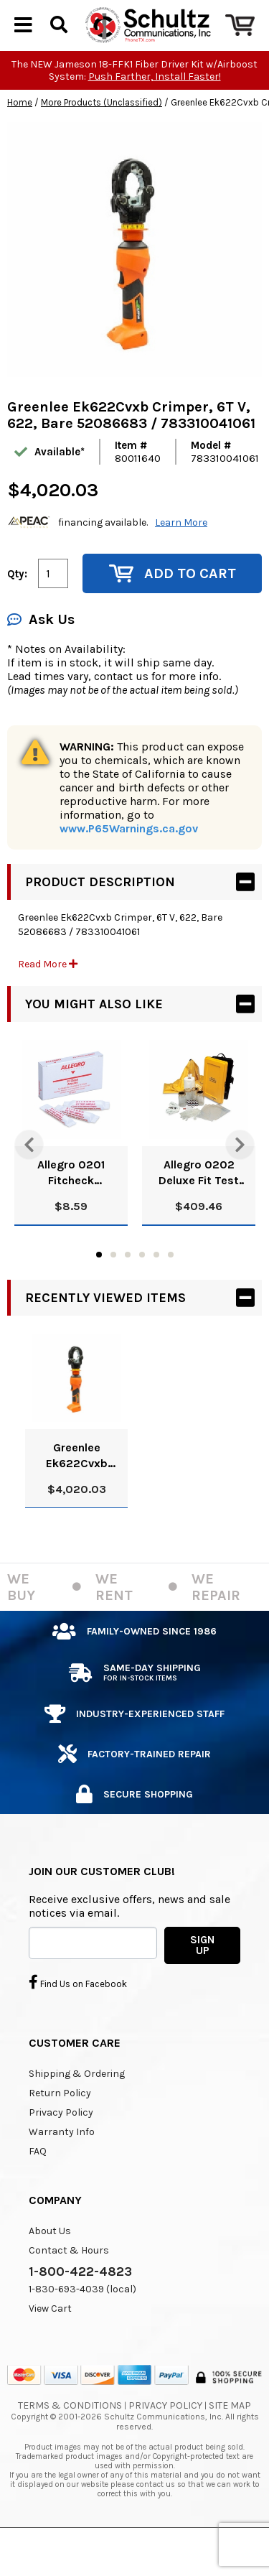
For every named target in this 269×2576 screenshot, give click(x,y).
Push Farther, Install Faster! (154, 111)
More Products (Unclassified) (101, 136)
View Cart (50, 2343)
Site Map (230, 2440)
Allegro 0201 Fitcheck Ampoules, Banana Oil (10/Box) (71, 1207)
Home (19, 136)
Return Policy (60, 2127)
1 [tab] (99, 1289)
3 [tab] (128, 1289)
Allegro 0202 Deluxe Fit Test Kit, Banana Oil (199, 1207)
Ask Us (41, 654)
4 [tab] (142, 1289)
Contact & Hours (69, 2285)
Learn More (181, 557)
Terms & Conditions (70, 2440)
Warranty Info (62, 2166)
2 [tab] (113, 1289)
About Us (50, 2265)
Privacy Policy (61, 2147)
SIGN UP (202, 1979)
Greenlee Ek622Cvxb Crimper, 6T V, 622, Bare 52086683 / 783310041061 (76, 1490)
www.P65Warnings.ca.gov (129, 863)
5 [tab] (156, 1289)
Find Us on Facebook (78, 2016)
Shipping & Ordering (77, 2108)
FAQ (38, 2186)
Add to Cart (172, 608)
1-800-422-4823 (80, 2306)
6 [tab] (171, 1289)
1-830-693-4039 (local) (82, 2323)
